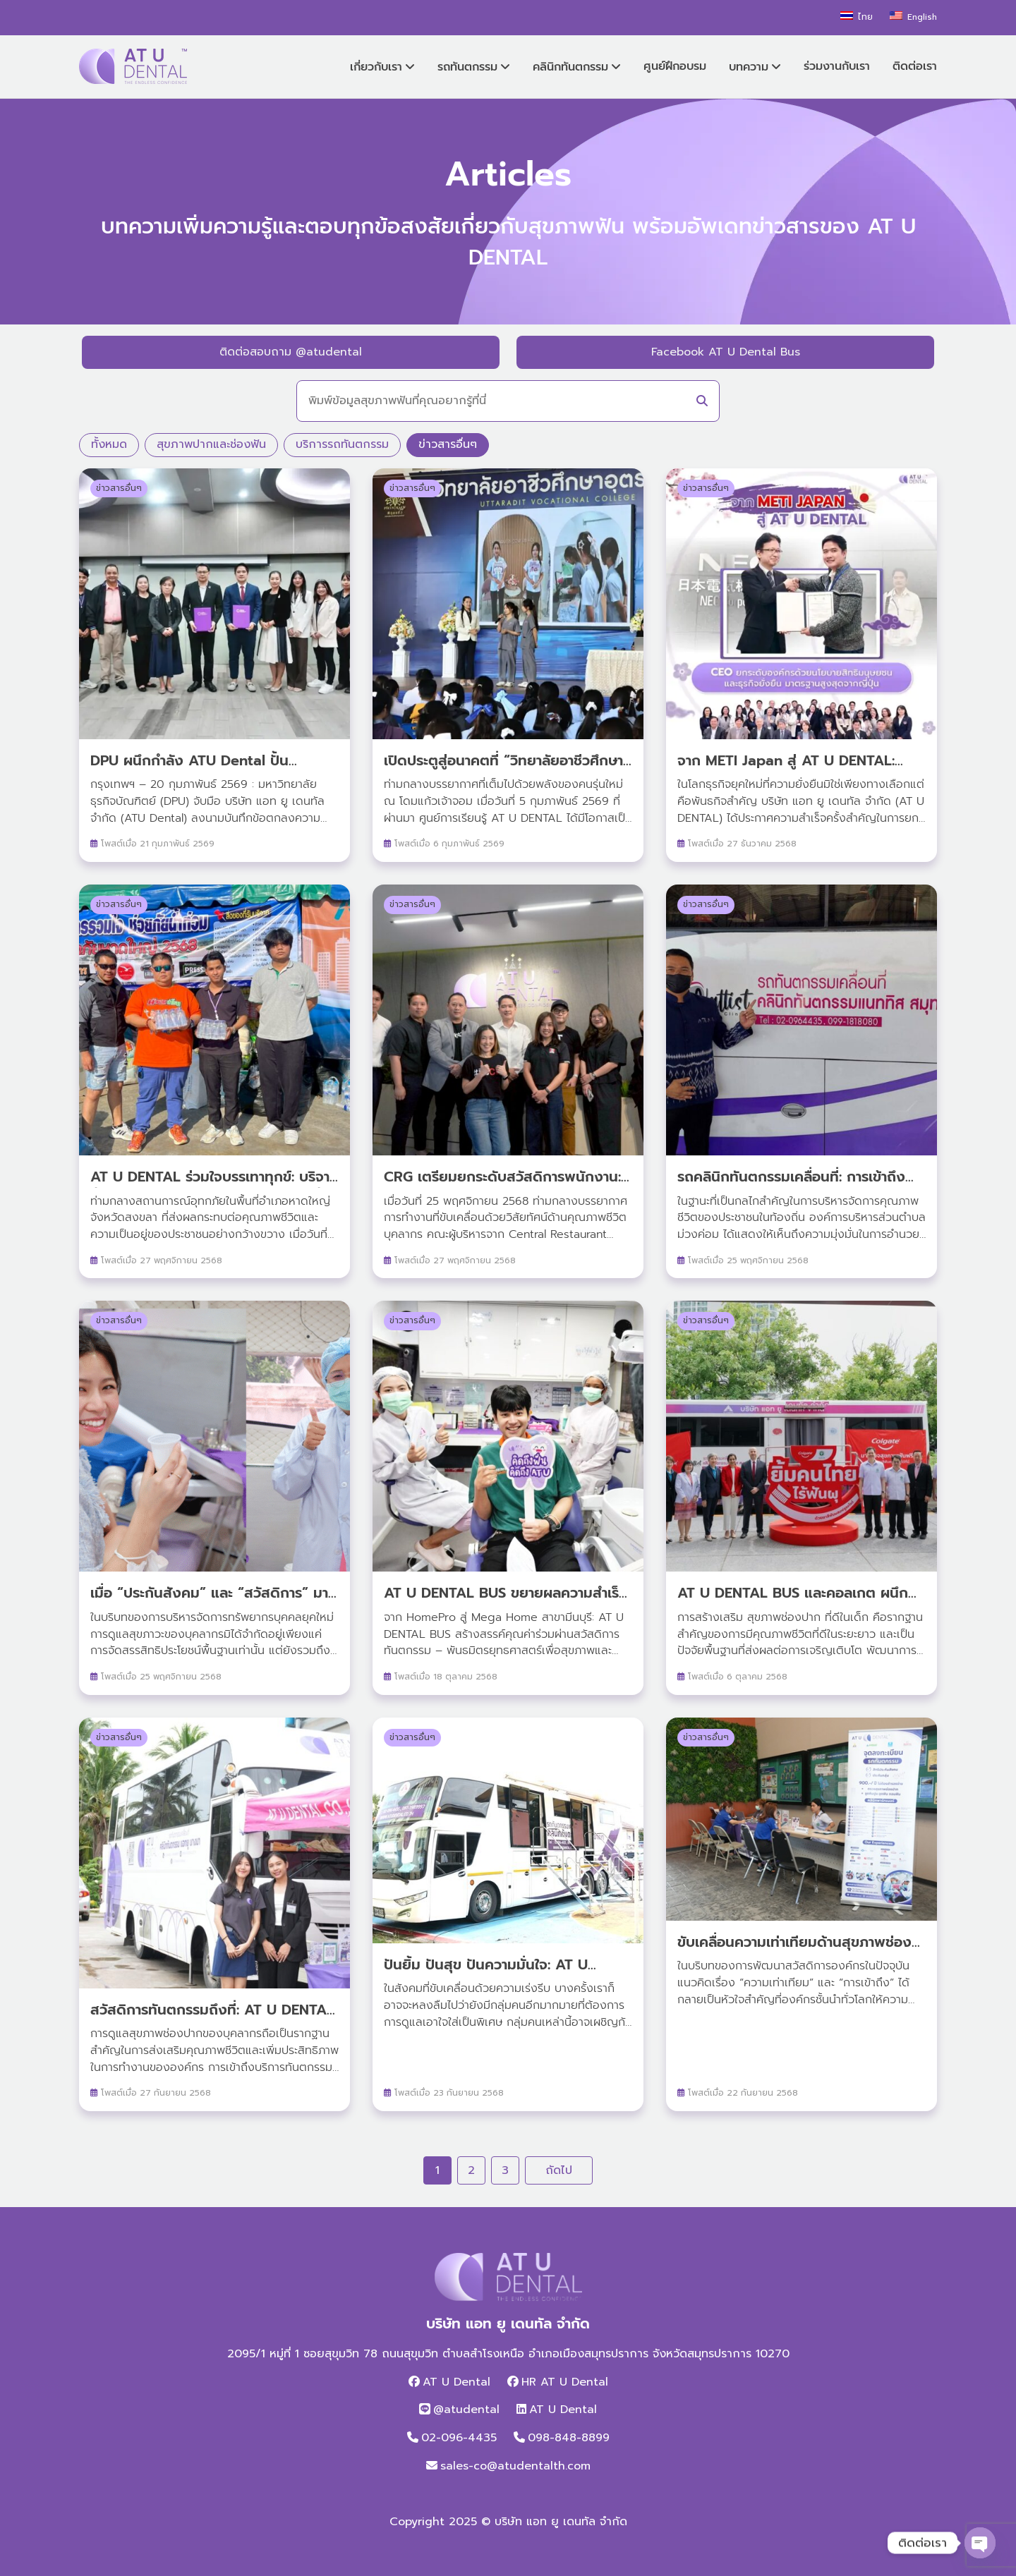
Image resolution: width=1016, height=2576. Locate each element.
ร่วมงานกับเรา (837, 66)
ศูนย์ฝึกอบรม (674, 66)
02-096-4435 (459, 2437)
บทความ (748, 67)
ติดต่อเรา (915, 66)
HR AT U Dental (564, 2382)
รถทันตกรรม (467, 67)
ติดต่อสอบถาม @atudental (290, 352)
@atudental (466, 2409)
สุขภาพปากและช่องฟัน (211, 444)
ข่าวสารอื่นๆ (447, 444)
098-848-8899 (569, 2437)
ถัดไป (558, 2170)
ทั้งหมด (109, 444)
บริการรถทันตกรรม (342, 444)
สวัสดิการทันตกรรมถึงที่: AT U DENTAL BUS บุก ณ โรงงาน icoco (212, 2020)
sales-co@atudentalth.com (515, 2465)
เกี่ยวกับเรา (376, 67)
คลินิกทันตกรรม (570, 67)
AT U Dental (456, 2382)
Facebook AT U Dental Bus (725, 352)
